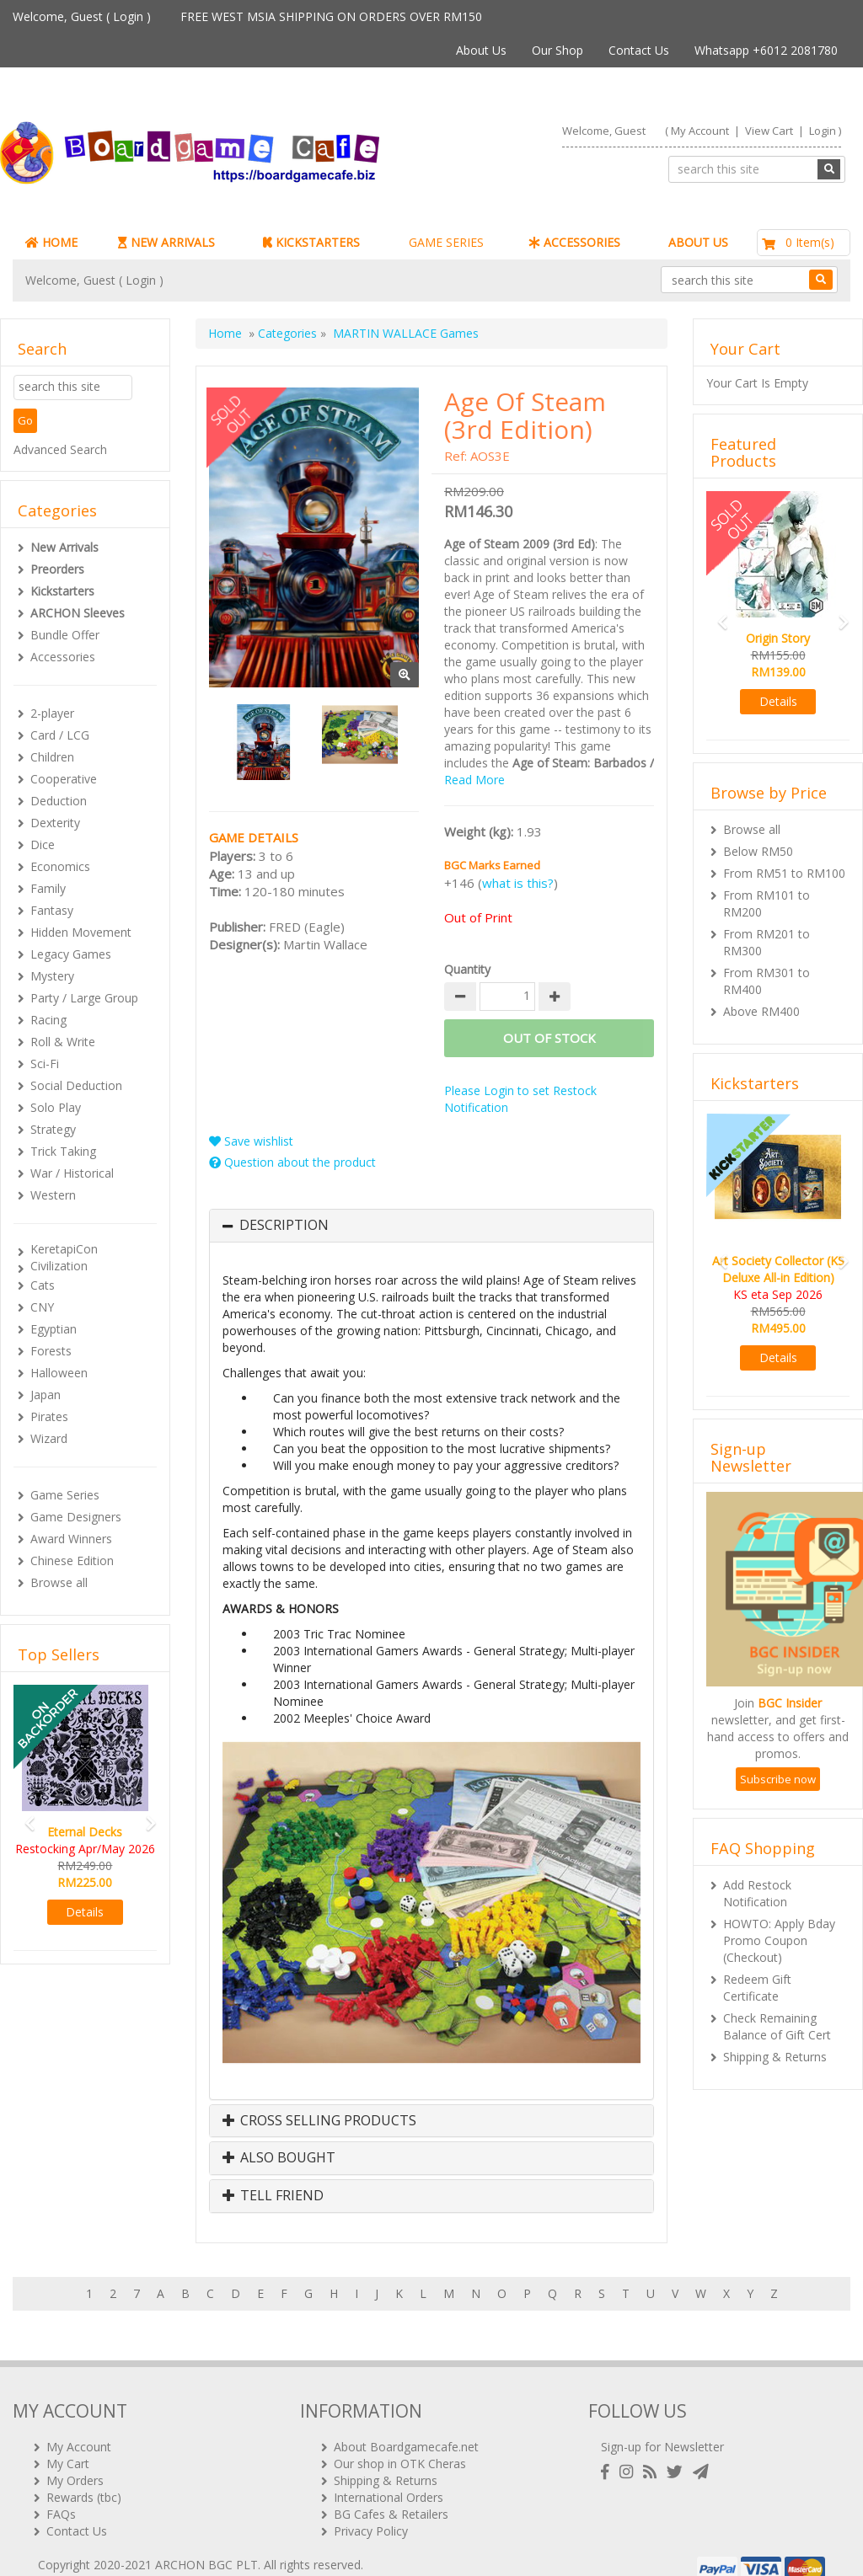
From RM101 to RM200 (766, 903)
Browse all (59, 1582)
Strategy (53, 1129)
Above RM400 (761, 1011)
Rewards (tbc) (83, 2474)
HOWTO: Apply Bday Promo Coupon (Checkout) (779, 1940)
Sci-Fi (44, 1064)
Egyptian (53, 1329)
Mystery (52, 976)
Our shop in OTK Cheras (400, 2441)
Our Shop (557, 50)
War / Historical (72, 1173)
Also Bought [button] (278, 2158)
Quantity (467, 969)
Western (53, 1195)
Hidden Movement (80, 932)
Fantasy (51, 910)
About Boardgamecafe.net (406, 2424)
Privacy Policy (371, 2508)
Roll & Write (62, 1042)
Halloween (59, 1373)
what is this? (518, 882)
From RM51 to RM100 (784, 873)
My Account (700, 130)
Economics (60, 866)
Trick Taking (63, 1151)
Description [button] (284, 1225)
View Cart (769, 130)
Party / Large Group (84, 998)
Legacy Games (70, 954)
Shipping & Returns (775, 2057)
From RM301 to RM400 (766, 981)
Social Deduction (76, 1085)
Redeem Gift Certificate (757, 1987)
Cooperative (63, 779)
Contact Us (638, 50)
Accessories (62, 657)
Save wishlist (251, 1141)
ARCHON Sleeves (77, 613)
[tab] (431, 1226)
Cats (42, 1285)
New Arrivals (64, 547)
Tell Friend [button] (273, 2196)
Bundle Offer (64, 635)
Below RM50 (758, 851)
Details (85, 1912)
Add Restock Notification (757, 1893)
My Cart (67, 2441)
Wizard (48, 1438)
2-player (52, 713)
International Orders (388, 2474)
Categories (287, 333)
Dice (42, 844)
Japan (45, 1395)
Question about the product (292, 1162)
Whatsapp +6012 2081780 (766, 50)
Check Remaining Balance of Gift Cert (777, 2026)
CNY (42, 1307)
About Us (481, 50)
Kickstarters (62, 591)
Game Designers (75, 1517)
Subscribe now (778, 1779)
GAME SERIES (446, 242)
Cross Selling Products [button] (319, 2121)
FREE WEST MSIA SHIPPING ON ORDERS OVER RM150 (331, 16)
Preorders (57, 569)
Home (225, 333)
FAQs (61, 2491)
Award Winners (71, 1539)
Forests (51, 1351)
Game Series (64, 1495)
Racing (48, 1020)
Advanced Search (60, 449)
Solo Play (55, 1107)
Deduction (58, 801)
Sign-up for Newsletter (662, 2424)
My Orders (75, 2458)
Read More (474, 780)
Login (128, 16)
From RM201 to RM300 (766, 942)
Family (48, 888)
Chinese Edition (72, 1561)
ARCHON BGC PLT (206, 2542)
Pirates (49, 1416)
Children (52, 757)
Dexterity (55, 823)
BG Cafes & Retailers (391, 2491)
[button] (24, 1816)
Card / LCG (59, 735)
